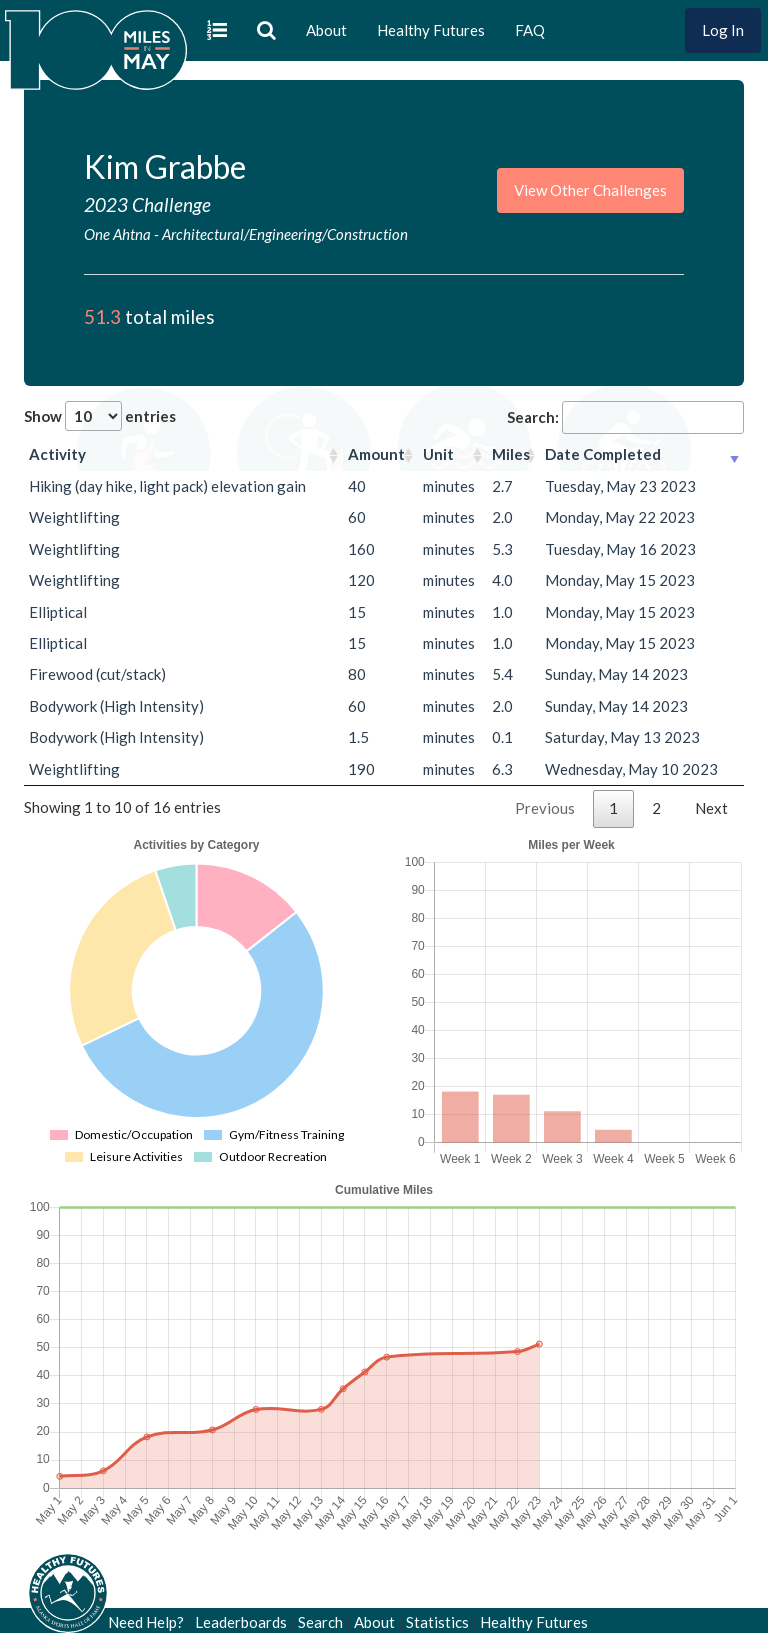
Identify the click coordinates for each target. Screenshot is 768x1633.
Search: (625, 417)
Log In (723, 30)
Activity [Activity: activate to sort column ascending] (57, 454)
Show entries (100, 416)
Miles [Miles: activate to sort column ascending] (511, 454)
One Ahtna (117, 234)
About (326, 30)
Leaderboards (241, 1622)
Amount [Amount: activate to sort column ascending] (376, 454)
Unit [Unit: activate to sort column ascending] (438, 454)
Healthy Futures (431, 30)
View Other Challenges (590, 190)
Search (320, 1622)
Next (711, 808)
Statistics (437, 1622)
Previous (545, 808)
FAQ (530, 30)
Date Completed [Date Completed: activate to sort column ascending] (603, 454)
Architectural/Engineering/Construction (285, 234)
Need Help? (146, 1622)
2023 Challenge (147, 204)
